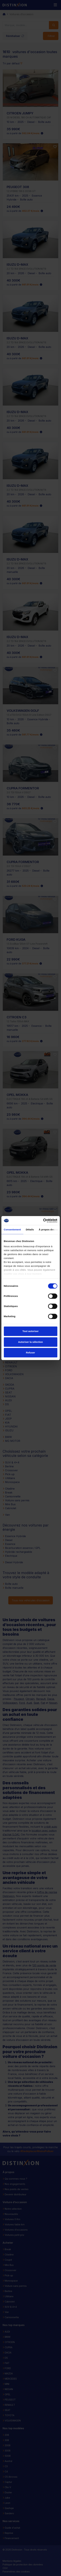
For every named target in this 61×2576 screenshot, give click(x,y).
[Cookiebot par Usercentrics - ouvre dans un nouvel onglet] (43, 1220)
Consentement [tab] (12, 1229)
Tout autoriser (30, 1331)
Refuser (30, 1352)
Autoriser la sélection (30, 1342)
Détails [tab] (30, 1229)
